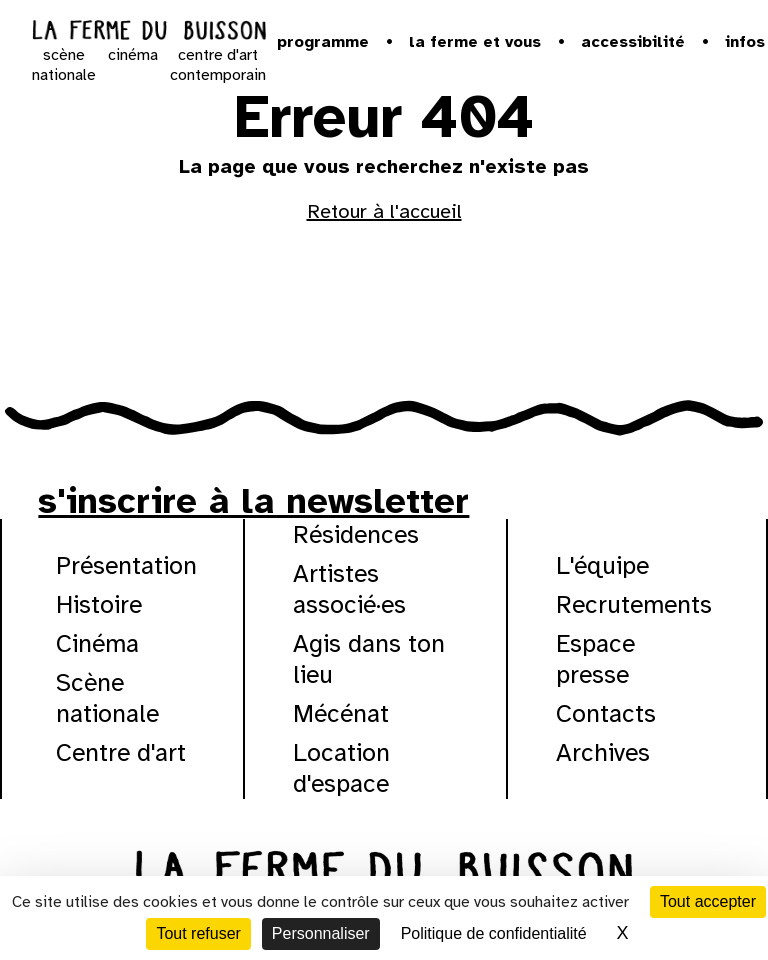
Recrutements (634, 604)
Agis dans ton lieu (369, 659)
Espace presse (595, 659)
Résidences (356, 534)
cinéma (133, 55)
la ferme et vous (475, 42)
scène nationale (64, 65)
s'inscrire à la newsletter (253, 501)
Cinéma (97, 643)
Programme (323, 42)
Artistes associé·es (349, 589)
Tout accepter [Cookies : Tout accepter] (708, 901)
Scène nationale (107, 698)
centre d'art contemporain (218, 65)
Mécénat (341, 713)
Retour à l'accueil (384, 211)
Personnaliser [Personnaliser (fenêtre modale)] (321, 933)
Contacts (606, 713)
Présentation (126, 565)
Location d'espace (341, 768)
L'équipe (602, 565)
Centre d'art (121, 752)
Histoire (99, 604)
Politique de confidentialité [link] (494, 933)
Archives (603, 752)
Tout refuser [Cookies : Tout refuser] (198, 933)
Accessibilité (633, 42)
